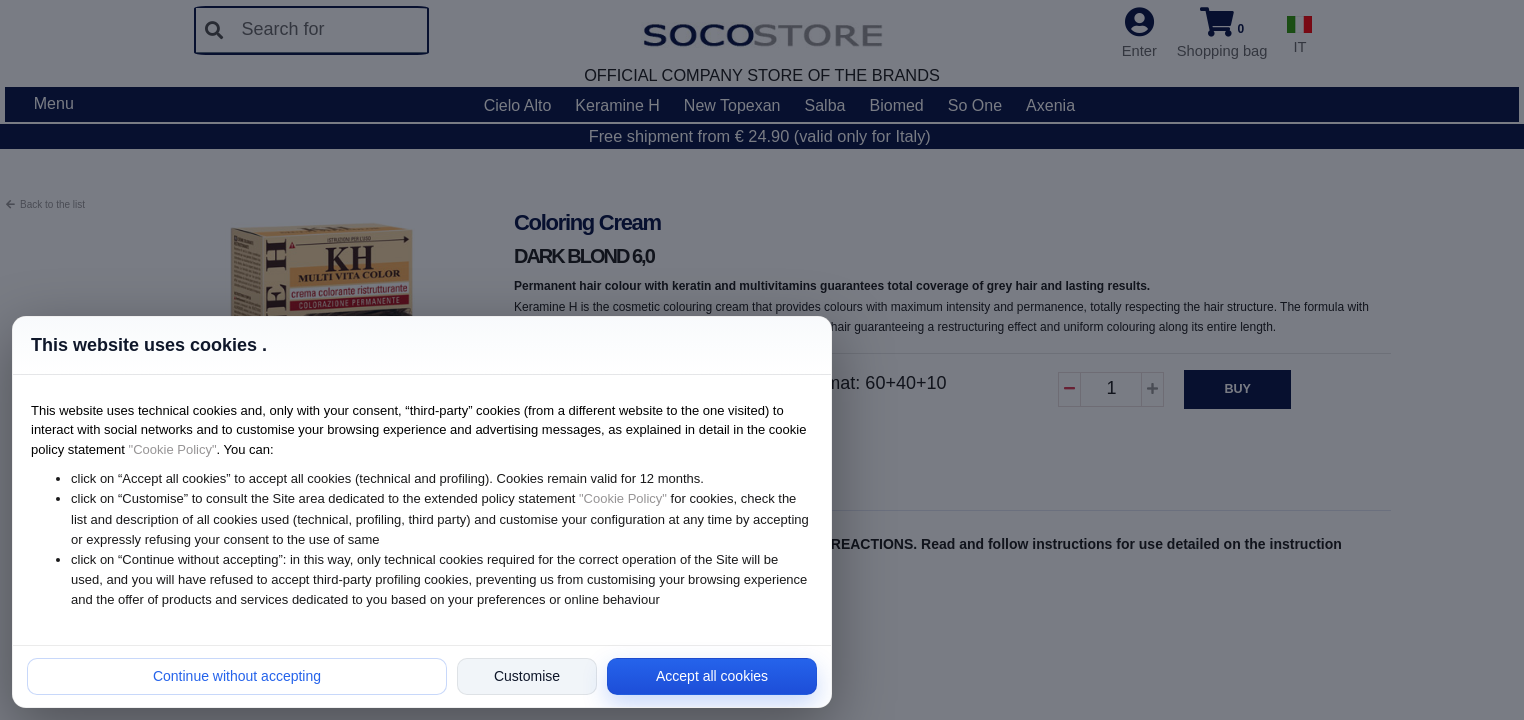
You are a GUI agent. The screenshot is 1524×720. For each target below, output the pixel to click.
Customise (527, 676)
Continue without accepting (237, 676)
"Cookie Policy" (173, 449)
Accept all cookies (712, 676)
